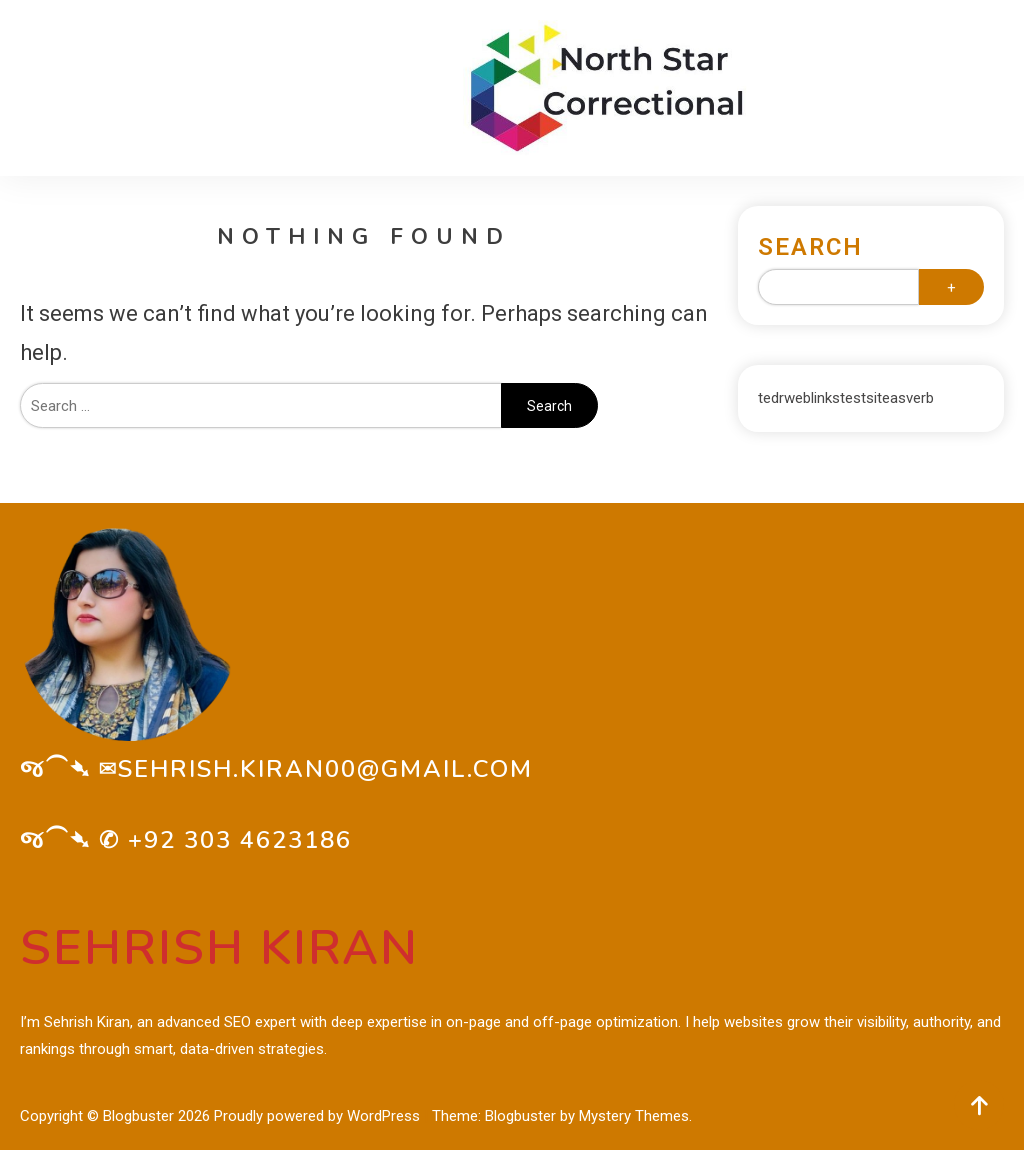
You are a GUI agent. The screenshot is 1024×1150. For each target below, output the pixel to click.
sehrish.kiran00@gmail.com (325, 769)
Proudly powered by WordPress (319, 1116)
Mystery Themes (634, 1116)
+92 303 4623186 (240, 840)
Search (810, 247)
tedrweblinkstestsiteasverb (846, 398)
